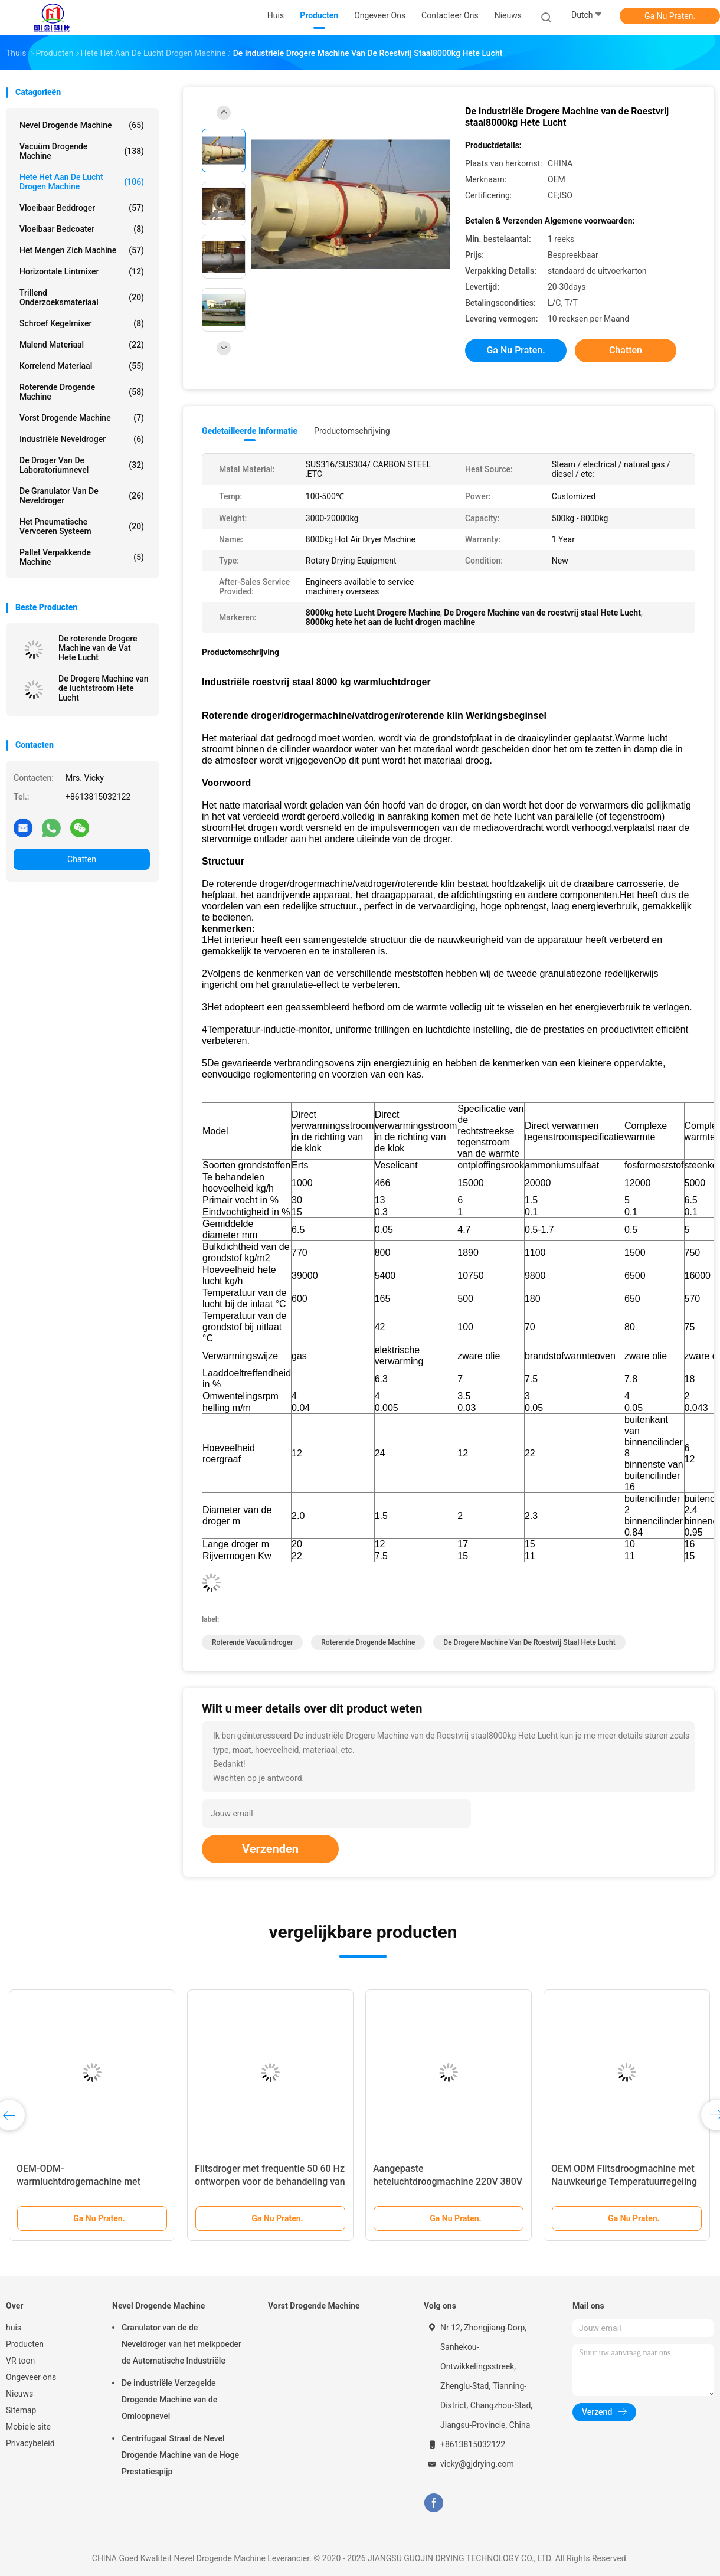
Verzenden (270, 1849)
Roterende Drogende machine (81, 391)
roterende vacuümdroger (252, 1642)
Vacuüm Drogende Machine (81, 151)
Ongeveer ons (31, 2377)
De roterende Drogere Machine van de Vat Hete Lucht (98, 648)
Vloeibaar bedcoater (81, 229)
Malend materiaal (81, 345)
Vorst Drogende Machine (81, 418)
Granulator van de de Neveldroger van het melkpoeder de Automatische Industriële (181, 2344)
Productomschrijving (352, 431)
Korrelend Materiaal (81, 366)
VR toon (20, 2360)
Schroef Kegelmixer (81, 323)
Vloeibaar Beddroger (81, 208)
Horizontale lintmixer (81, 271)
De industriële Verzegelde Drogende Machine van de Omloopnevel (169, 2399)
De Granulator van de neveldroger (81, 495)
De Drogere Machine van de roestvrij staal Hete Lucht (529, 1642)
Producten (25, 2344)
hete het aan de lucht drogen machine (81, 181)
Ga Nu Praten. (669, 16)
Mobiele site (28, 2426)
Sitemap (21, 2410)
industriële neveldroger (81, 439)
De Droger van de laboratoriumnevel (81, 465)
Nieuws (19, 2393)
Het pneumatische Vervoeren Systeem (81, 526)
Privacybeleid (30, 2443)
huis (13, 2327)
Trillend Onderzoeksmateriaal (81, 297)
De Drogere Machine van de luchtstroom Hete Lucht (103, 688)
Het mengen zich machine (81, 250)
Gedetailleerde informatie (249, 431)
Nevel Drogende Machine (81, 125)
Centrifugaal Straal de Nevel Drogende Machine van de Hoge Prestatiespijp (180, 2455)
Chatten (81, 859)
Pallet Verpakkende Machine (81, 557)
